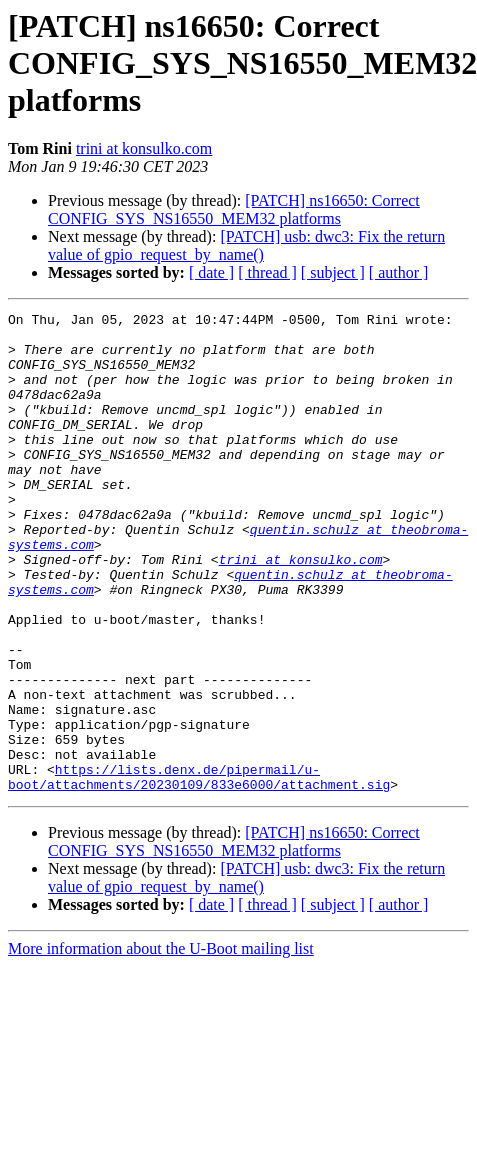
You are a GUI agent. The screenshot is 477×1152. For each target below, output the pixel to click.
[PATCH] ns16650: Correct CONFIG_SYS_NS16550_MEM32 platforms (234, 209)
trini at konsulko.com (144, 148)
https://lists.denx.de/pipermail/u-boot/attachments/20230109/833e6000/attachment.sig (199, 871)
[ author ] (399, 272)
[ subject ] (333, 272)
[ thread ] (267, 272)
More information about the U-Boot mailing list (161, 1044)
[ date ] (211, 272)
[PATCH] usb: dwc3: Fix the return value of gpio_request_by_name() (246, 245)
